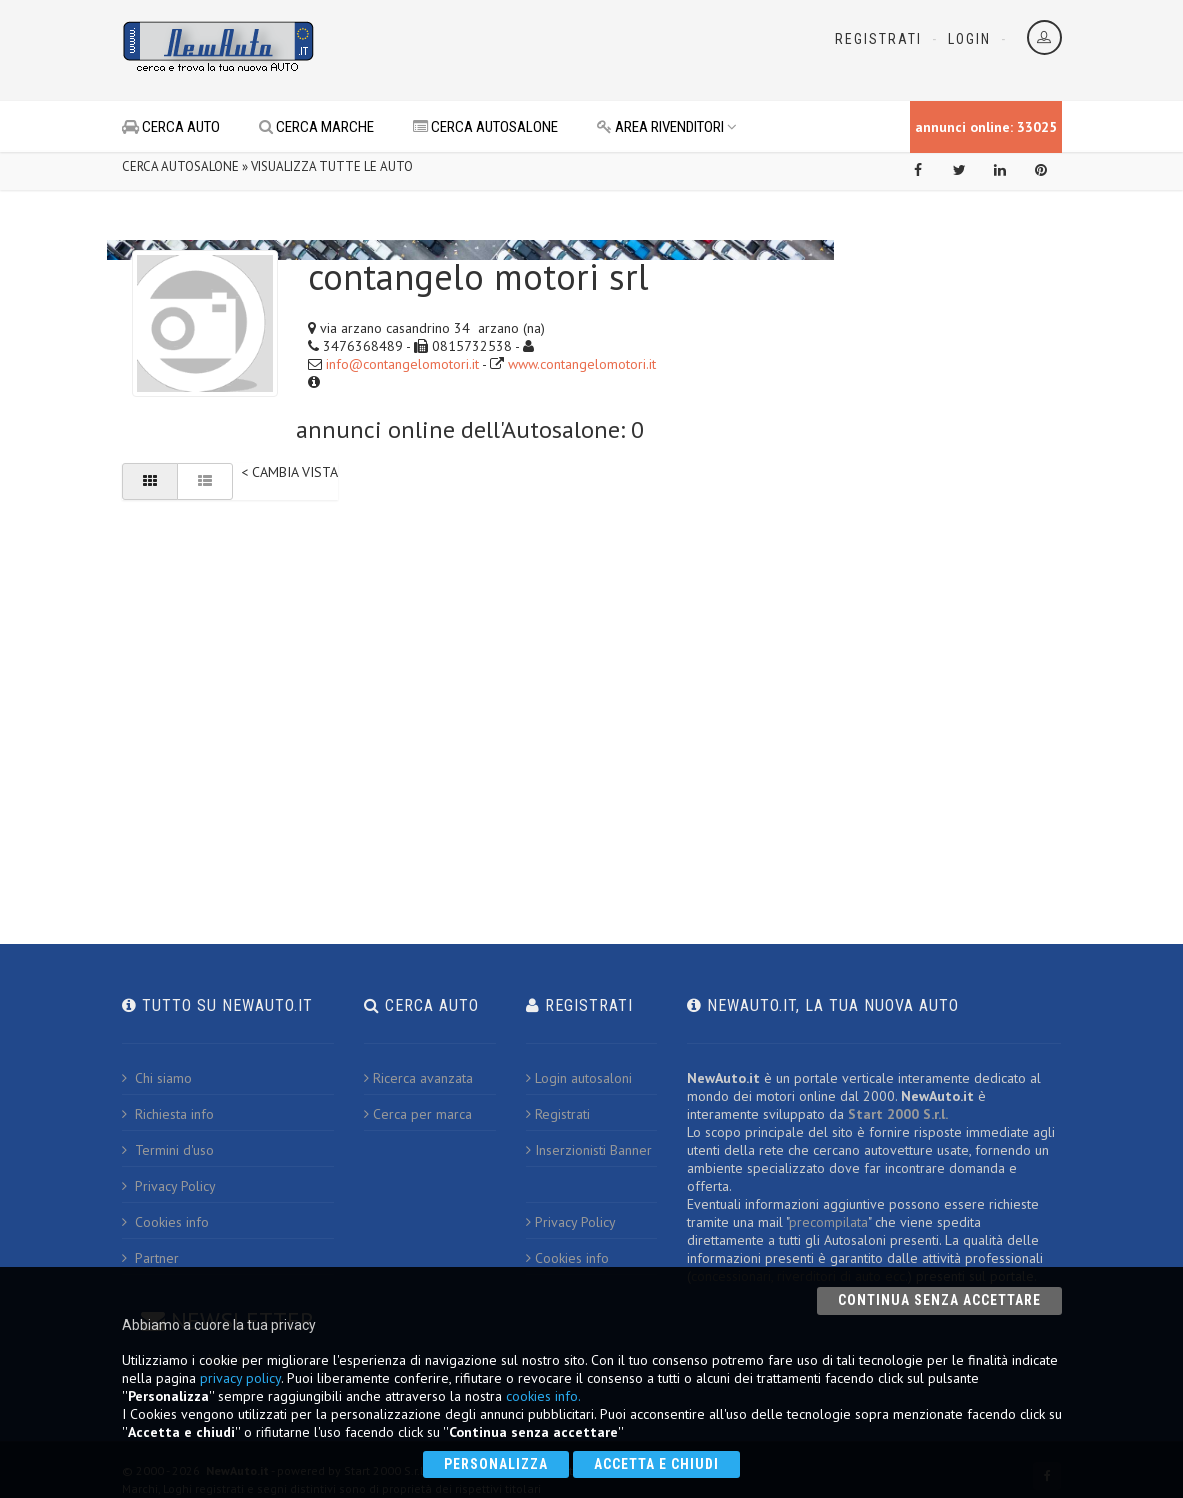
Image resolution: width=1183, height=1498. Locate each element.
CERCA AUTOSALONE (485, 127)
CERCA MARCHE (316, 127)
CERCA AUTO (171, 127)
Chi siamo (157, 1078)
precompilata (828, 1222)
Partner (150, 1258)
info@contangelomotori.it (402, 364)
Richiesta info (168, 1114)
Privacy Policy (169, 1186)
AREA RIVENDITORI (667, 127)
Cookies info (165, 1222)
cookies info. (543, 1396)
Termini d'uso (168, 1150)
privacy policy (240, 1378)
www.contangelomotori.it (582, 364)
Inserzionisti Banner (589, 1150)
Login (969, 39)
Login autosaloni (579, 1078)
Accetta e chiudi (656, 1464)
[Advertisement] (568, 50)
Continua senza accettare (939, 1300)
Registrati (878, 39)
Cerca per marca (418, 1114)
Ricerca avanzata (418, 1078)
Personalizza (496, 1464)
